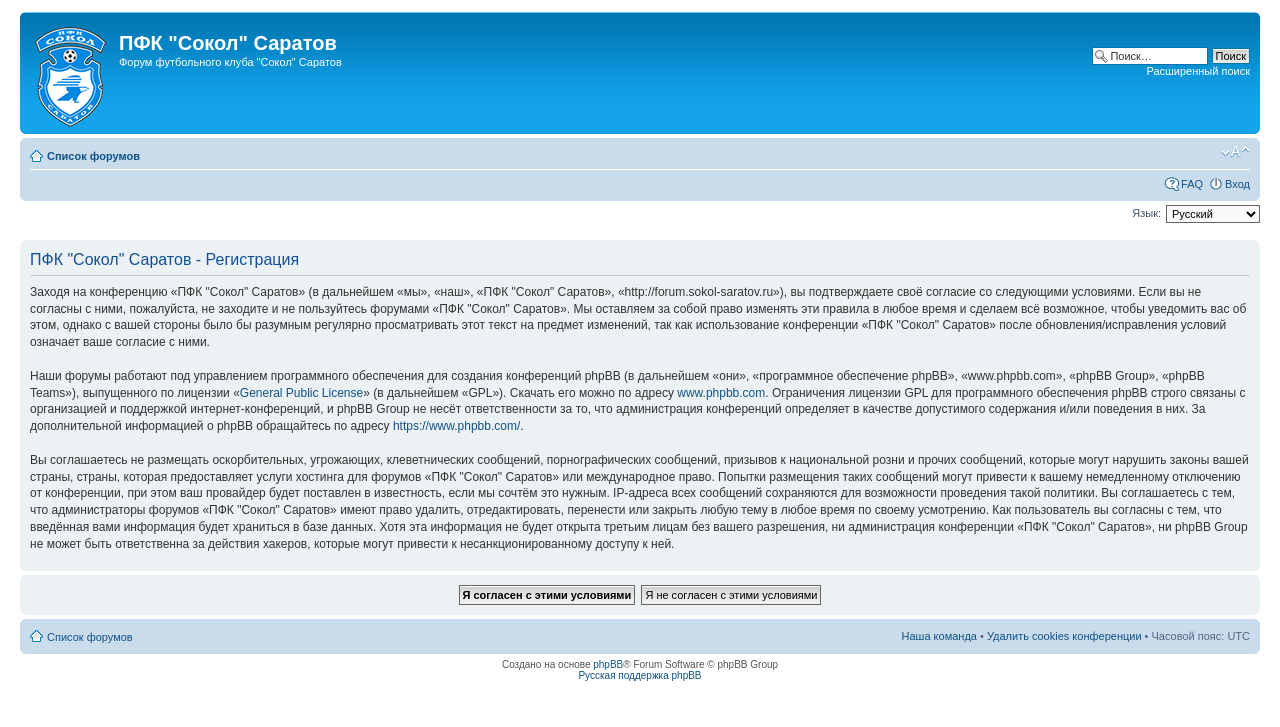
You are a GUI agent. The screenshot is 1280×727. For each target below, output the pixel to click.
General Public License (301, 393)
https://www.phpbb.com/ (456, 426)
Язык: (1146, 213)
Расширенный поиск (1198, 71)
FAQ (1192, 184)
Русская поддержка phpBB (639, 675)
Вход (1237, 184)
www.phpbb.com (721, 393)
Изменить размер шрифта (1235, 152)
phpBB (608, 664)
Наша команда (939, 636)
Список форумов (93, 156)
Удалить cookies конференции (1064, 636)
